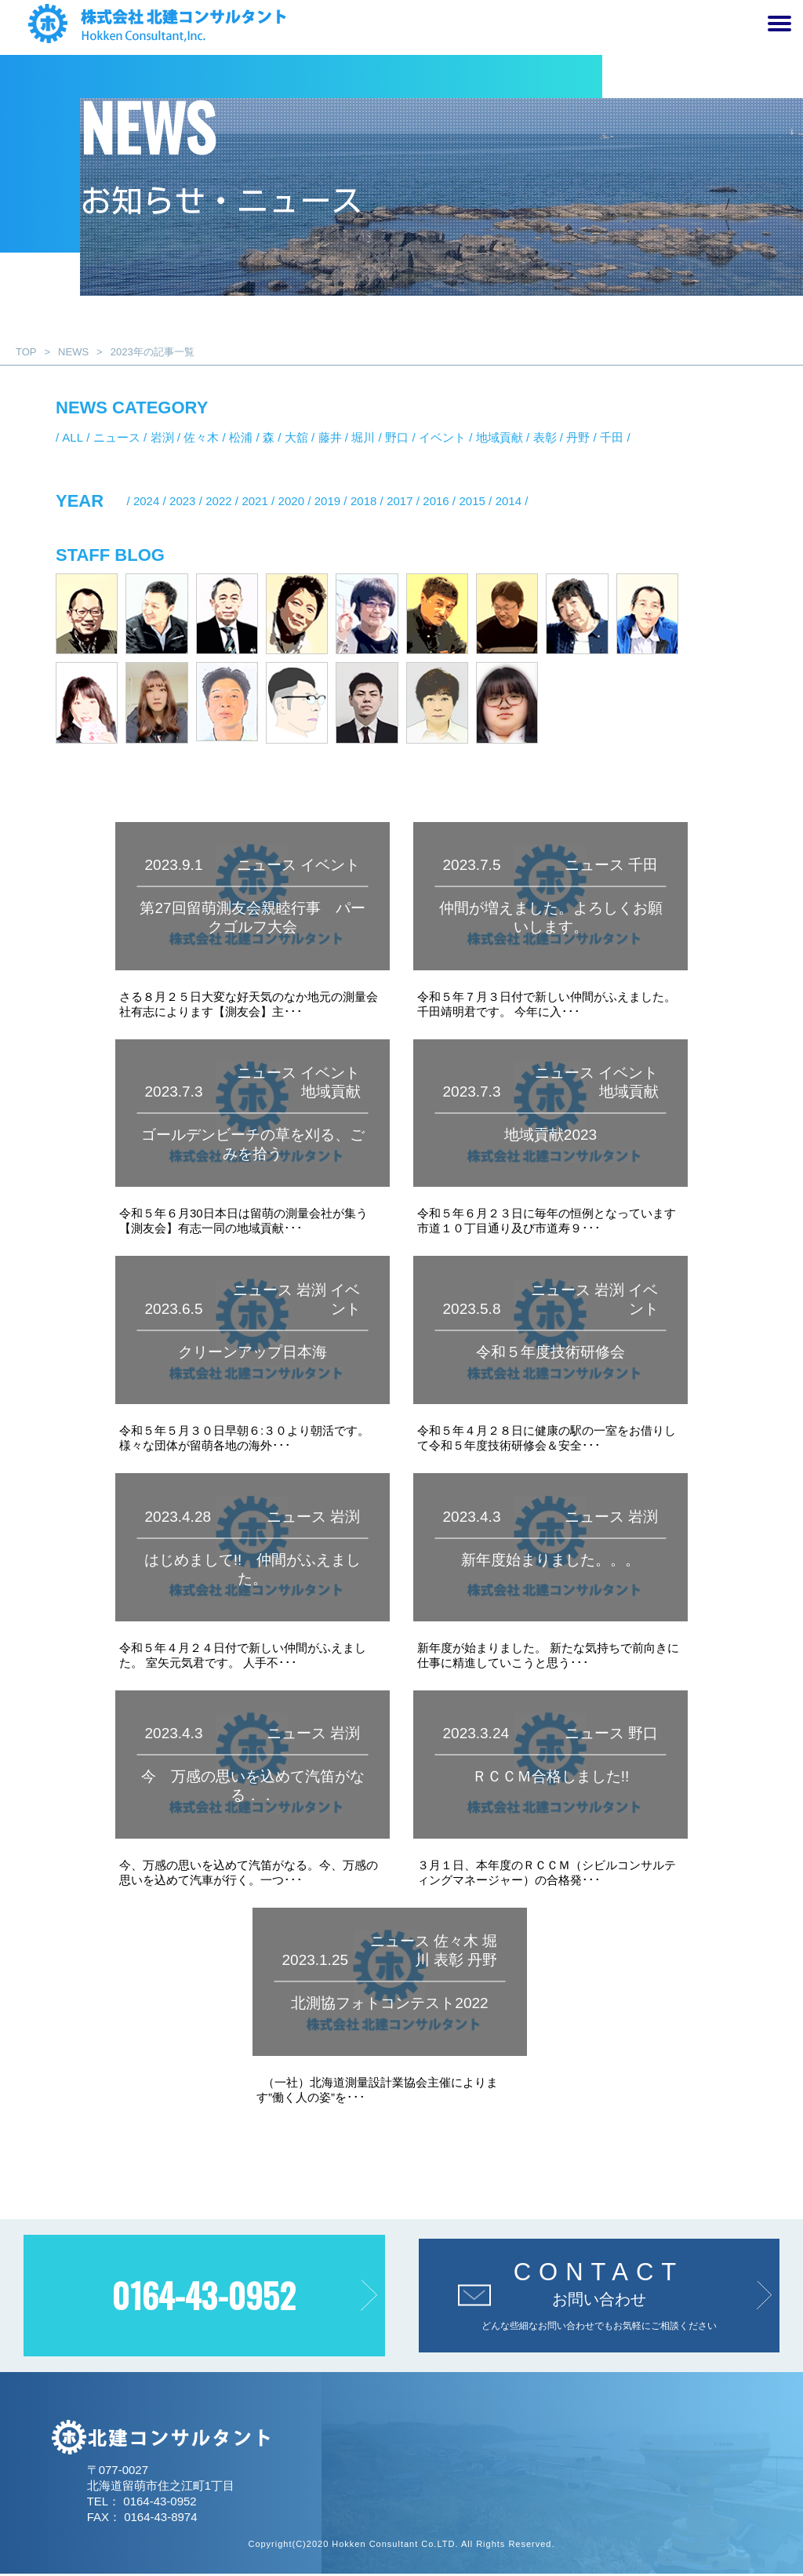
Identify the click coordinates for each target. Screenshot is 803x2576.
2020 (291, 501)
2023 (182, 501)
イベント (442, 437)
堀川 (363, 437)
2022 (218, 501)
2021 (254, 501)
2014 (508, 501)
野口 (397, 437)
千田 (611, 437)
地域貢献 (499, 437)
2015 (472, 501)
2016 (436, 501)
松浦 (241, 437)
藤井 (330, 437)
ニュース (116, 437)
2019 (327, 501)
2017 (399, 501)
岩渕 (162, 437)
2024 (146, 501)
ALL (72, 437)
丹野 (578, 437)
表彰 (545, 437)
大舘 (296, 437)
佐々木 (201, 437)
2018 (363, 501)
